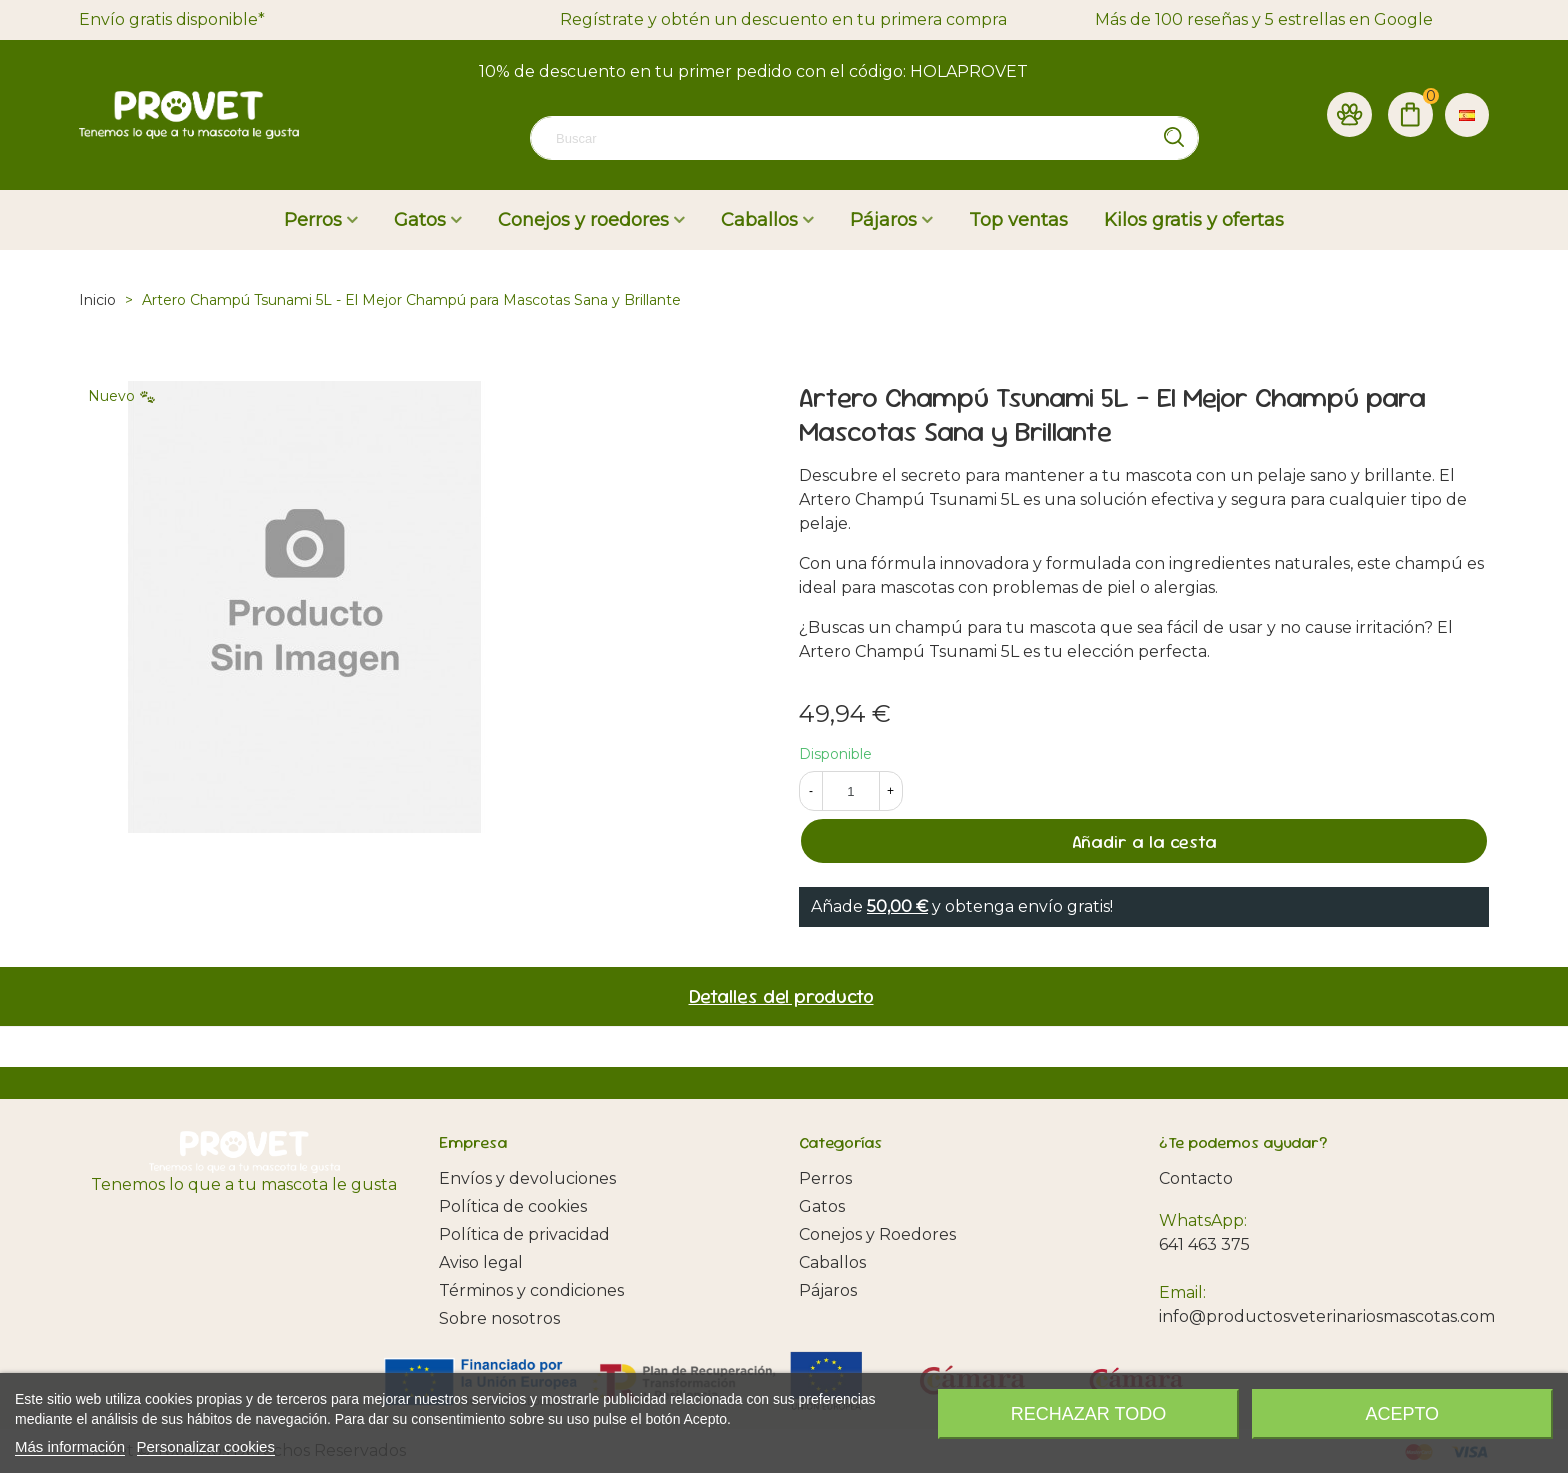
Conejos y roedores (583, 220)
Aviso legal (481, 1262)
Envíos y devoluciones (527, 1178)
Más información (70, 1446)
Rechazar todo (1088, 1414)
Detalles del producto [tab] (781, 996)
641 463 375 (1204, 1244)
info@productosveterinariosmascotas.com (1327, 1316)
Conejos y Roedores (877, 1234)
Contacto (1196, 1178)
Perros (313, 220)
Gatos (420, 220)
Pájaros (883, 220)
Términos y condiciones (531, 1290)
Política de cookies (513, 1206)
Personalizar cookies (206, 1446)
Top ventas (1018, 220)
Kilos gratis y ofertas (1194, 220)
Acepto (1402, 1414)
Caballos (759, 220)
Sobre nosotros (499, 1318)
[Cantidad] (851, 791)
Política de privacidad (524, 1234)
